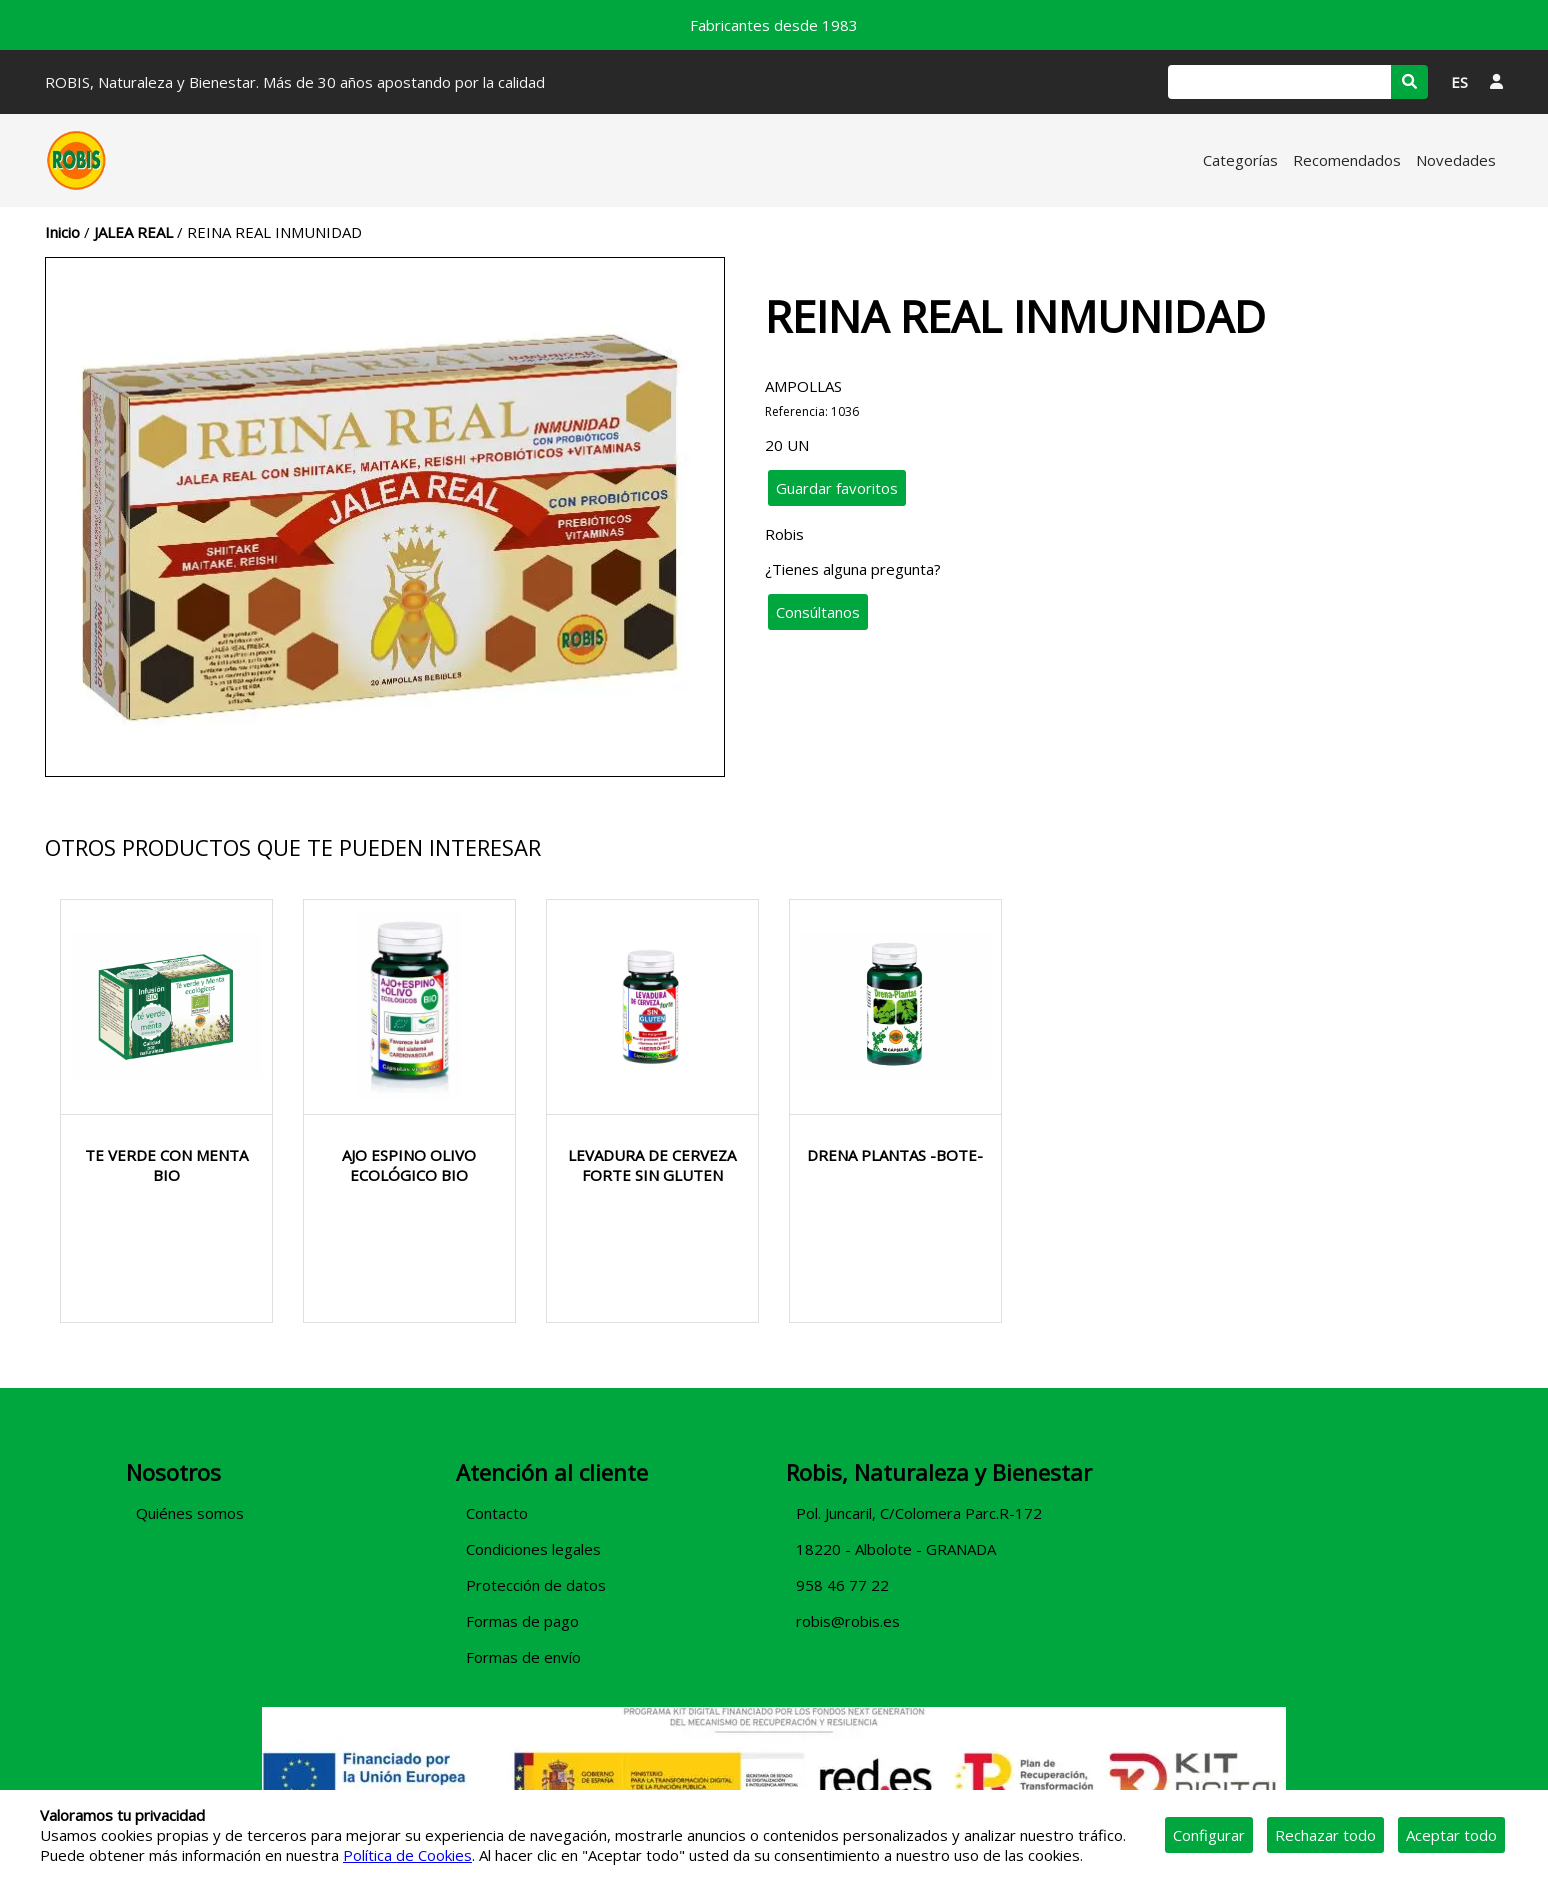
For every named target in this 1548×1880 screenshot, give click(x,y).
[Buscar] (1279, 82)
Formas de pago (522, 1621)
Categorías (1240, 160)
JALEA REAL (133, 232)
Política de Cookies (407, 1855)
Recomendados (1347, 160)
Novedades (1456, 160)
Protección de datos (536, 1585)
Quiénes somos (190, 1513)
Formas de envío (523, 1657)
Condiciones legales (533, 1549)
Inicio (62, 232)
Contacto (497, 1513)
